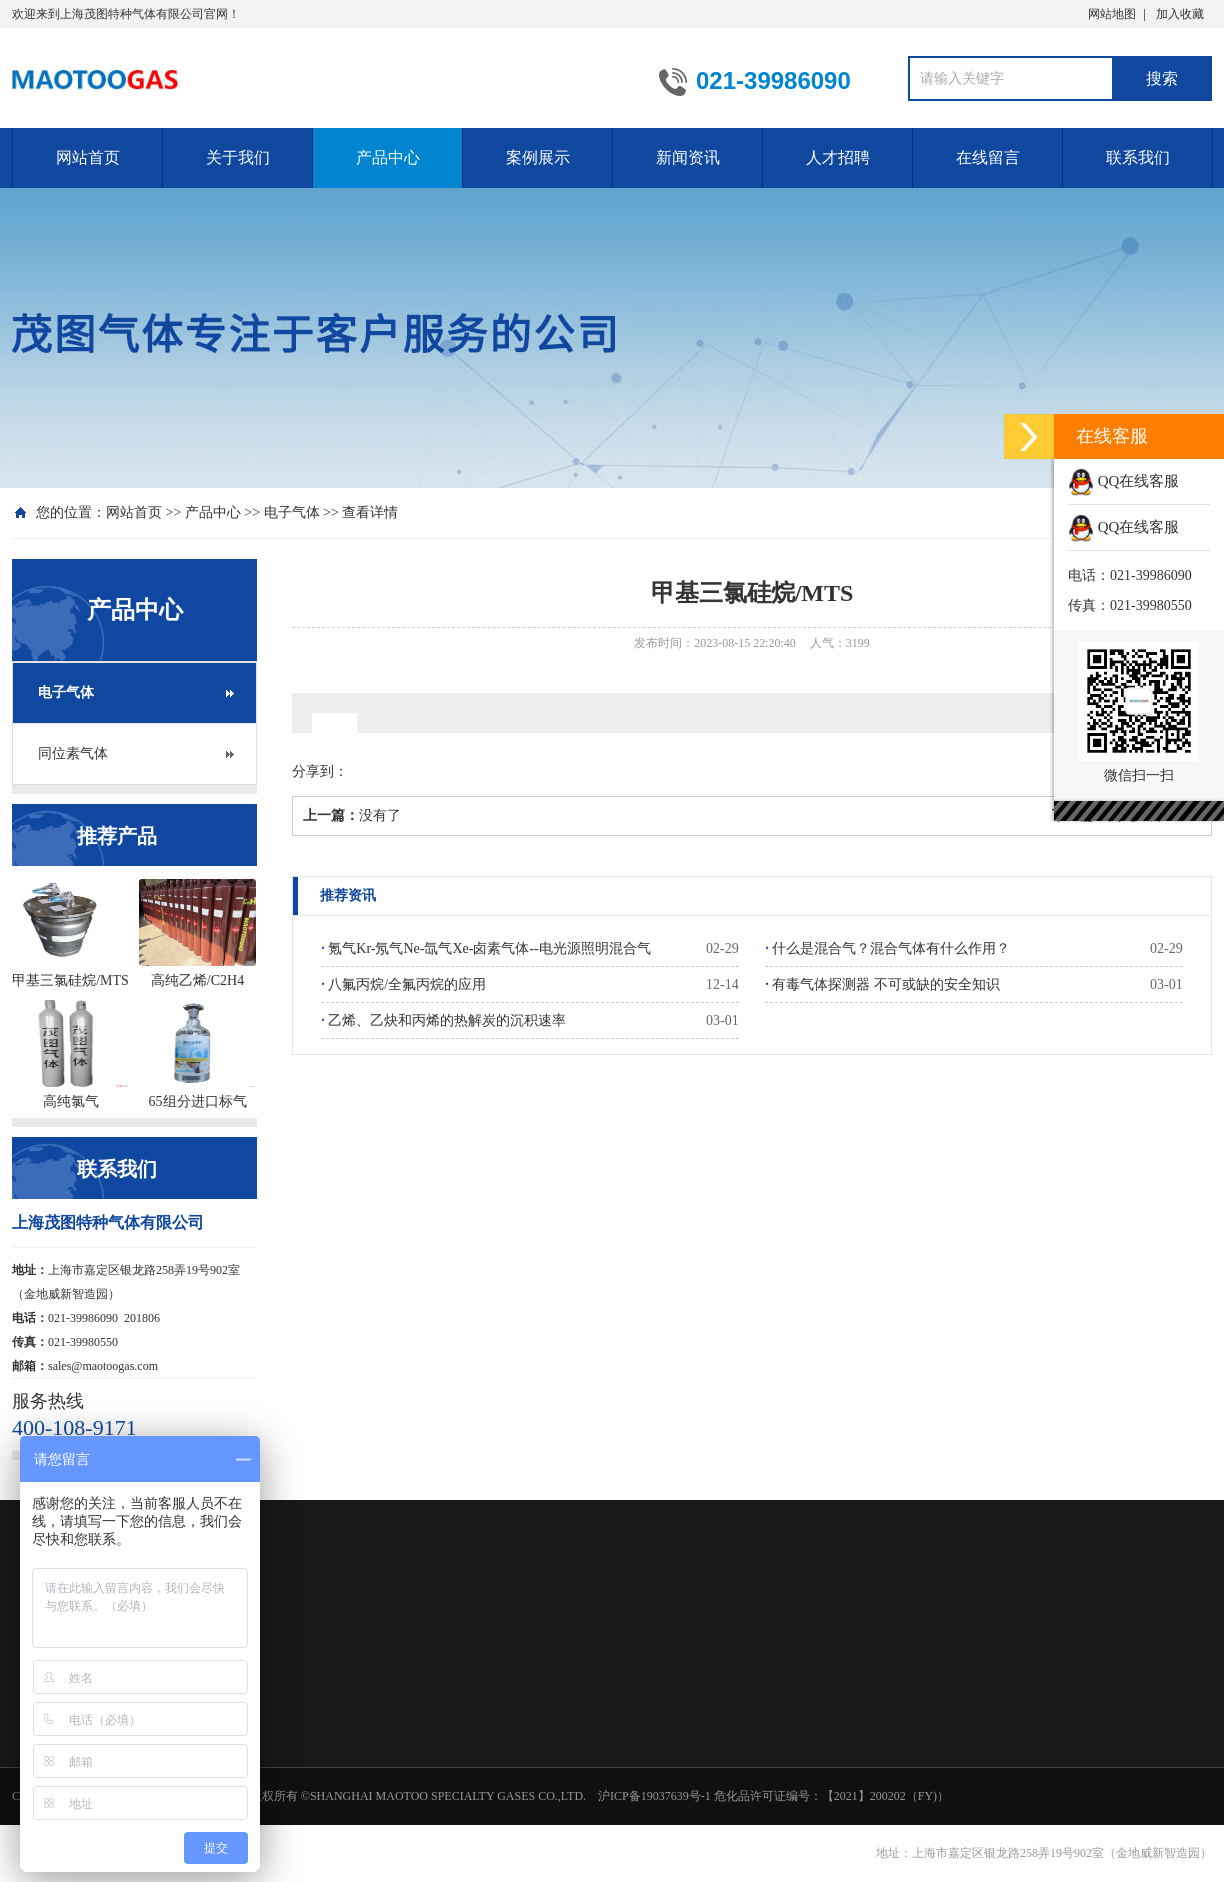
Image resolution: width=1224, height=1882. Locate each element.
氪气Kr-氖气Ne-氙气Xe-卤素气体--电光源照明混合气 (485, 948)
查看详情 (370, 512)
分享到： (320, 771)
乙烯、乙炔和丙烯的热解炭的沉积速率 (443, 1020)
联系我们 (1138, 157)
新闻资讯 (688, 157)
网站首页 (88, 157)
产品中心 (388, 157)
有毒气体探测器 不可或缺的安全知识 (882, 984)
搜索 (1162, 78)
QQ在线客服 (1123, 481)
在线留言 (988, 157)
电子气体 (292, 512)
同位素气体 (73, 753)
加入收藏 (1180, 14)
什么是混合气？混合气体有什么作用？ (887, 948)
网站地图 (1112, 14)
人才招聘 (838, 157)
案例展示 (538, 157)
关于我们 (238, 157)
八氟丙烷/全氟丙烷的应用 (403, 984)
